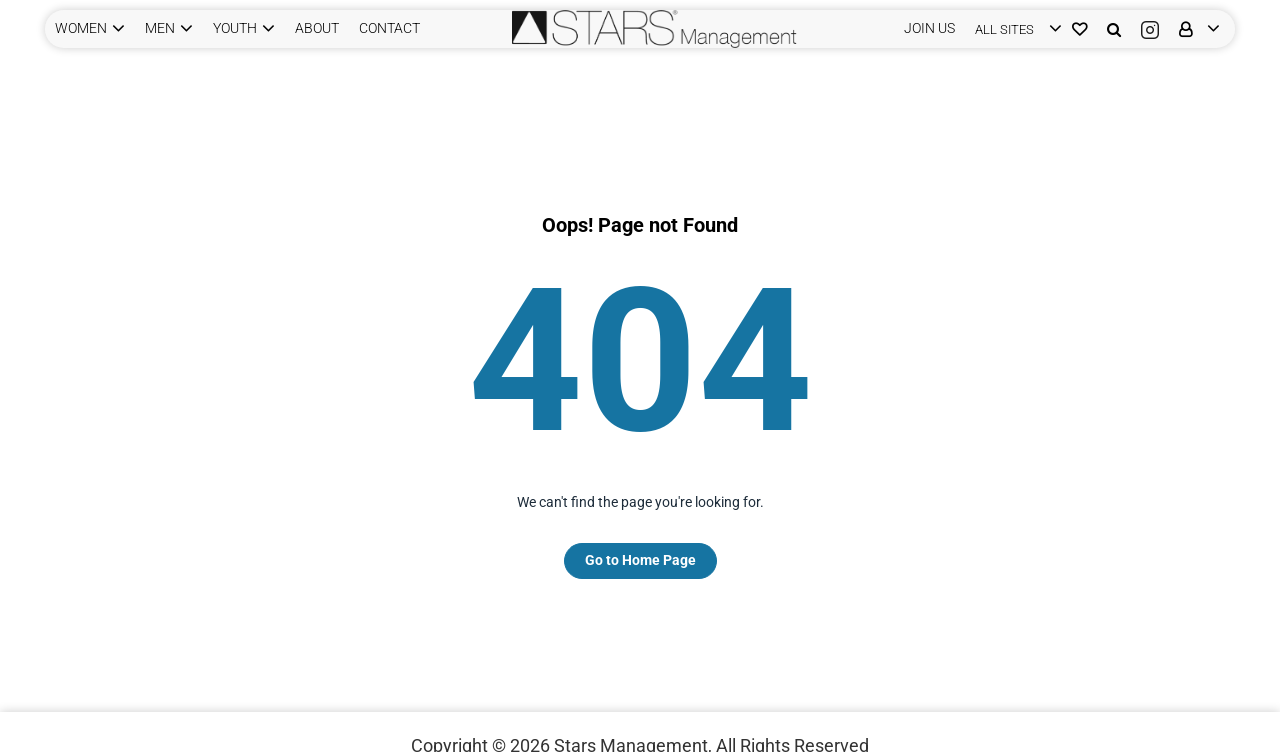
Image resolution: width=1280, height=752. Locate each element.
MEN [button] (160, 28)
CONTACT (389, 28)
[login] (1013, 28)
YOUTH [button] (235, 28)
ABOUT (317, 28)
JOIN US (929, 28)
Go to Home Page (640, 560)
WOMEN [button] (81, 28)
